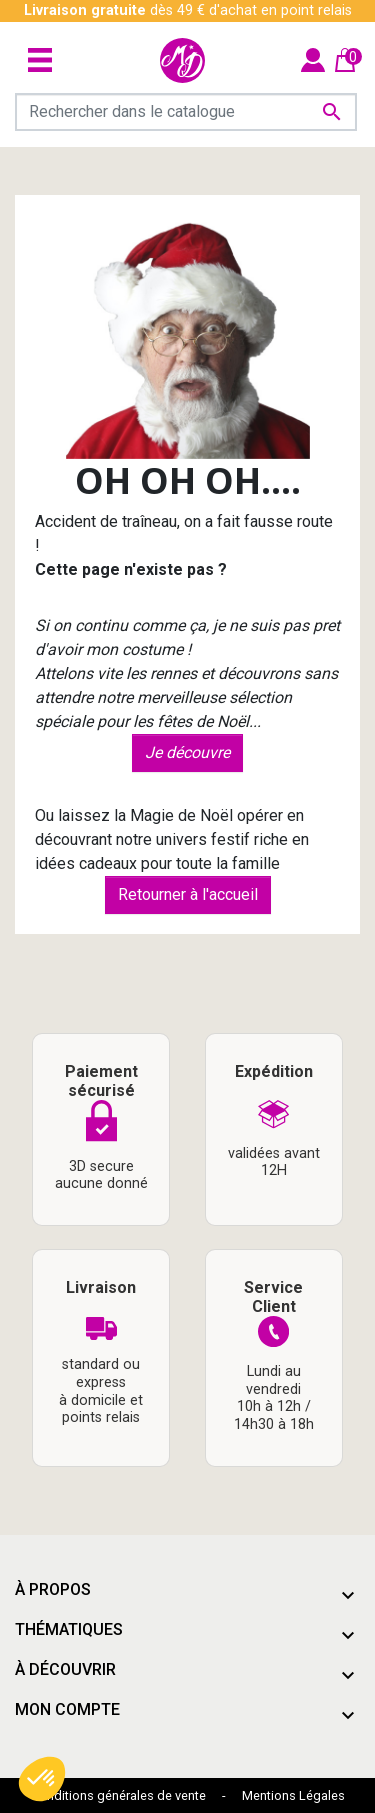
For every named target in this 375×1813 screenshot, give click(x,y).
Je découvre (187, 752)
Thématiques (69, 1629)
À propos (53, 1589)
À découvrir (65, 1669)
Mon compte (67, 1709)
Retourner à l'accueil (188, 894)
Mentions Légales (293, 1795)
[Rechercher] (186, 112)
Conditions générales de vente (118, 1795)
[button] (42, 1779)
